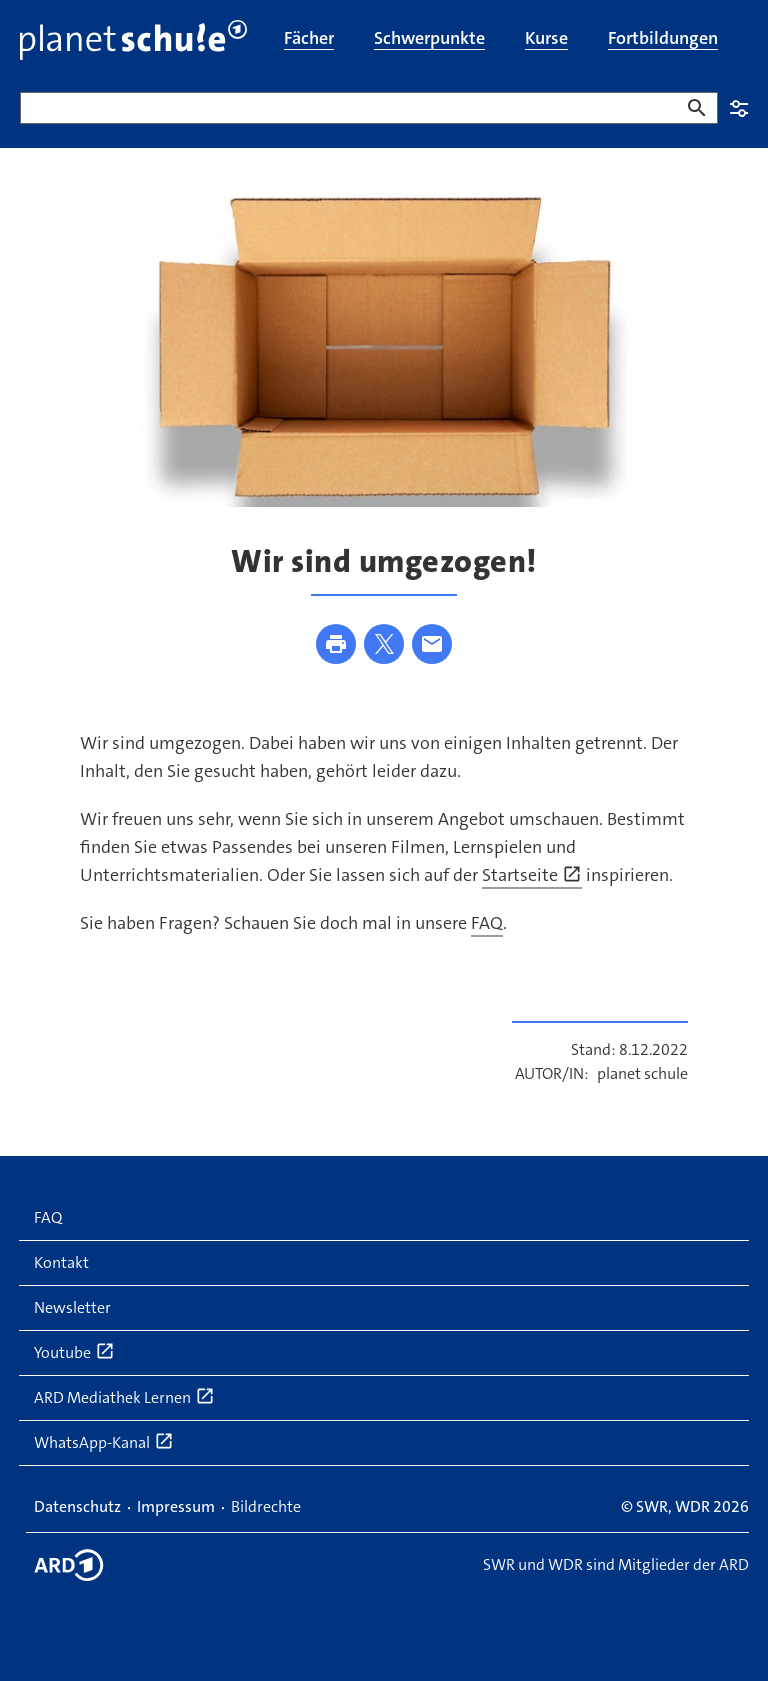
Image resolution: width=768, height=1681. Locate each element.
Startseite (532, 875)
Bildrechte (266, 1506)
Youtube (74, 1352)
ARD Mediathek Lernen (124, 1397)
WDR (692, 1506)
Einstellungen (739, 108)
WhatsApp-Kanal (104, 1442)
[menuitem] (309, 40)
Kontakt (61, 1262)
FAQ (487, 923)
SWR (652, 1506)
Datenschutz (77, 1506)
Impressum (176, 1506)
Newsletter (72, 1307)
